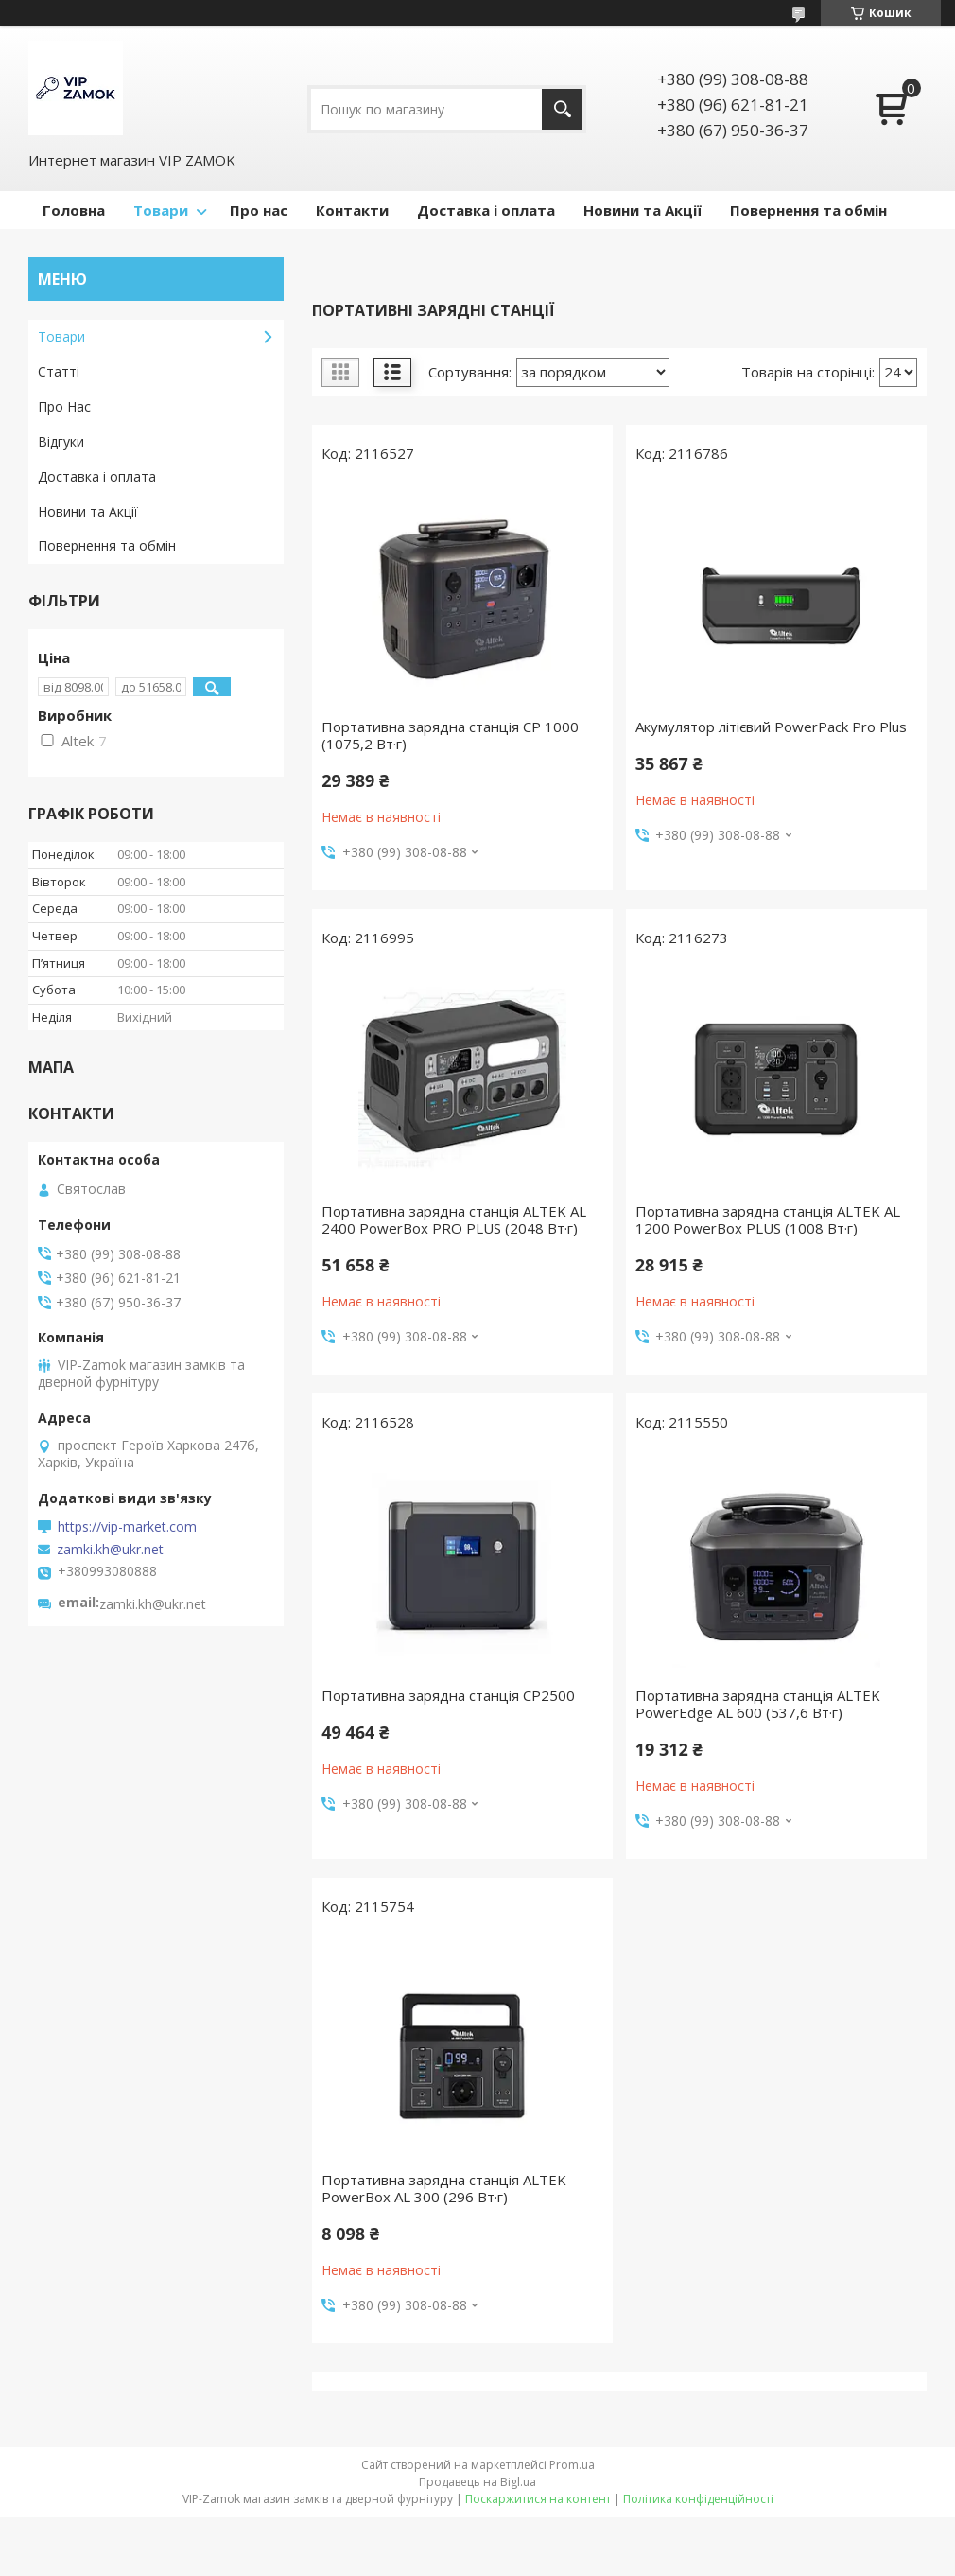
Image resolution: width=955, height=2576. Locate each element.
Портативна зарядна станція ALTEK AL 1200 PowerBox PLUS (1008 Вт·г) (767, 1219)
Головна (74, 210)
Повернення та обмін (808, 210)
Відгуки (61, 441)
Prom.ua (572, 2465)
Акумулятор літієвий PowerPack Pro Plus (771, 726)
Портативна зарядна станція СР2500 (448, 1695)
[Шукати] (562, 109)
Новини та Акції (642, 210)
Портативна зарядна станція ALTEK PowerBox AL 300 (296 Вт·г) (443, 2188)
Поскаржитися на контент (538, 2499)
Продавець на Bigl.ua (477, 2482)
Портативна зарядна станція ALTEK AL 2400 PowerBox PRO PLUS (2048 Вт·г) (453, 1219)
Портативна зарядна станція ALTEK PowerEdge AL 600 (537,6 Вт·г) (757, 1704)
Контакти (352, 210)
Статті (58, 371)
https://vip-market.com (127, 1526)
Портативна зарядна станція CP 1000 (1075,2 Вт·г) (450, 735)
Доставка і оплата (486, 210)
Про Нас (64, 406)
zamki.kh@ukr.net (110, 1549)
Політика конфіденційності (698, 2499)
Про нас (258, 210)
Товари (160, 210)
